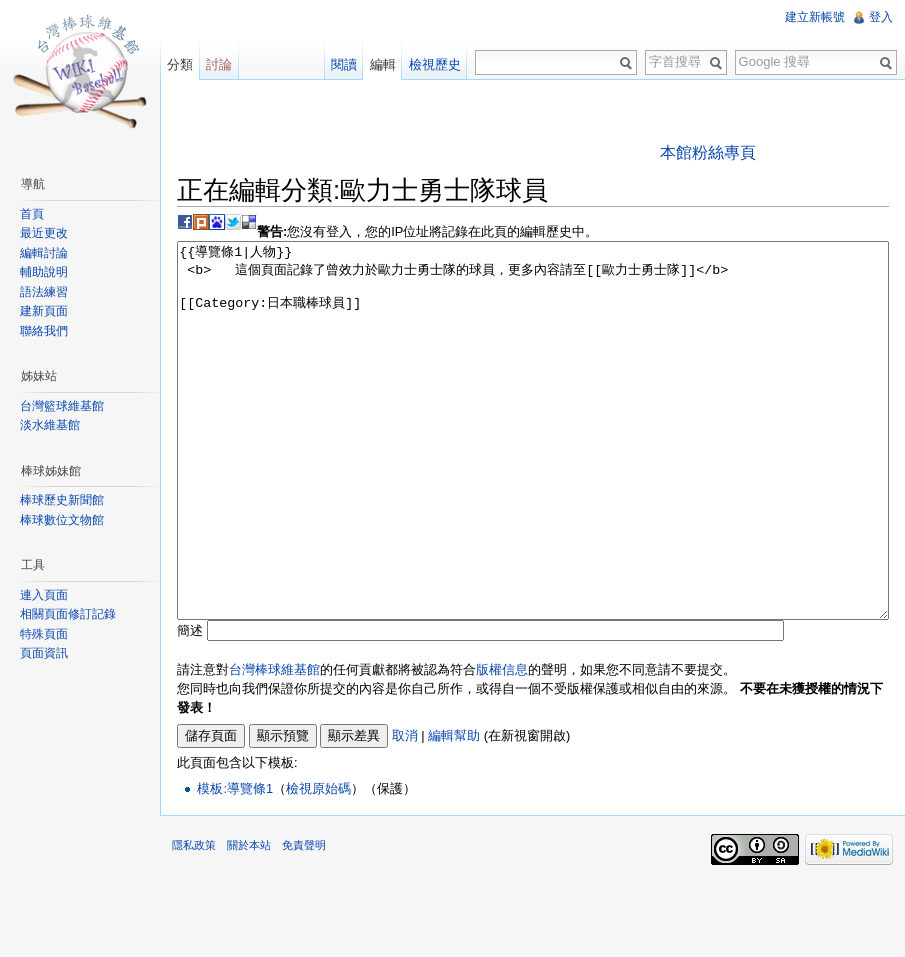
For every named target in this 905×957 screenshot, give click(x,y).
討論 (219, 64)
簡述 (190, 705)
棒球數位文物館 (62, 520)
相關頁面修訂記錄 (68, 614)
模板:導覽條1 (235, 863)
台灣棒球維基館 (274, 744)
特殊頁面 (44, 634)
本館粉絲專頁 (708, 152)
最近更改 (44, 233)
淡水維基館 (50, 425)
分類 (180, 64)
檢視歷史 (435, 64)
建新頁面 (44, 311)
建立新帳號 (815, 17)
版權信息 (502, 744)
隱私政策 (194, 920)
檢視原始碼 (318, 863)
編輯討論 (44, 253)
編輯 (383, 64)
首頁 (32, 214)
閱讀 (344, 64)
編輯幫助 (454, 810)
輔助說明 (44, 272)
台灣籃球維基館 (62, 406)
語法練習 (44, 292)
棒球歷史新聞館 (62, 500)
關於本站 (249, 920)
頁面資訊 (44, 653)
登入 (881, 17)
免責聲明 (304, 920)
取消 (405, 810)
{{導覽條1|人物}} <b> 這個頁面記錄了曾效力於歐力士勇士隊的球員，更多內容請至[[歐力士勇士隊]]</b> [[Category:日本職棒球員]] (533, 468)
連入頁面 (44, 595)
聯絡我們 (44, 331)
